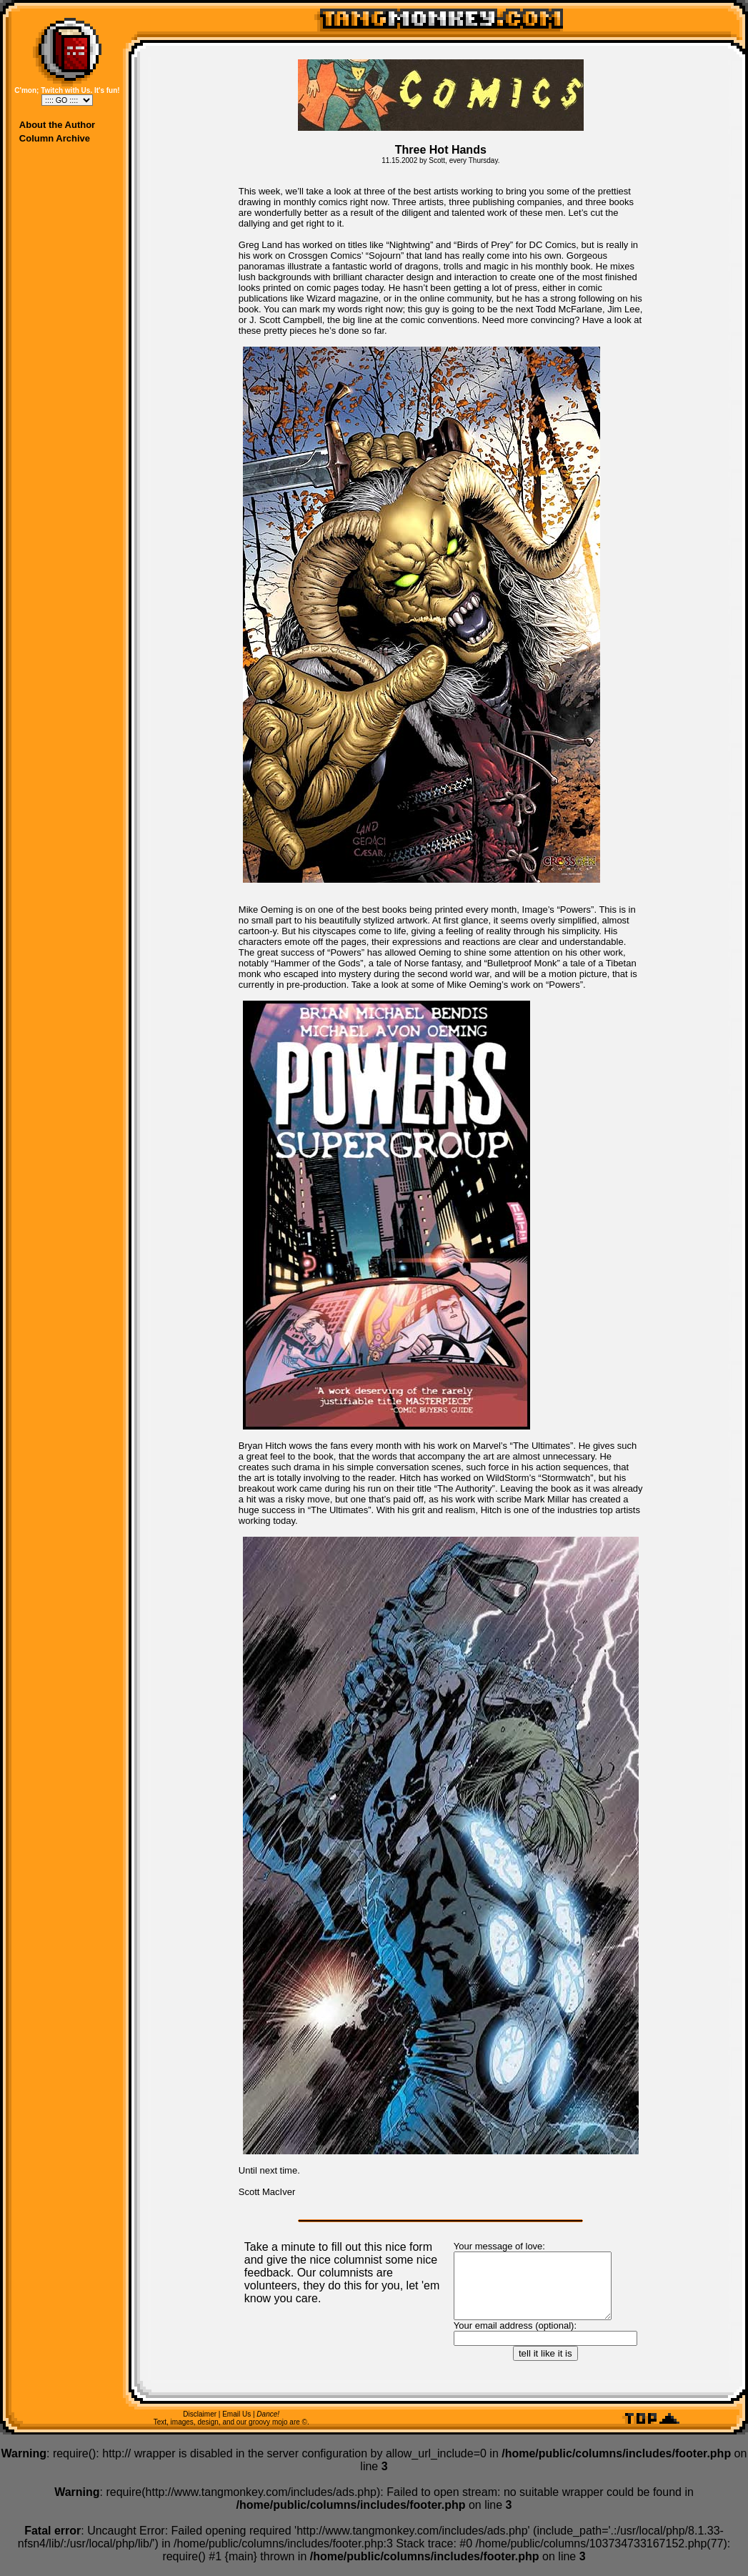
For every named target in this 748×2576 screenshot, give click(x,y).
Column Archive (54, 138)
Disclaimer (199, 2427)
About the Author (57, 124)
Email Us (236, 2427)
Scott (437, 160)
